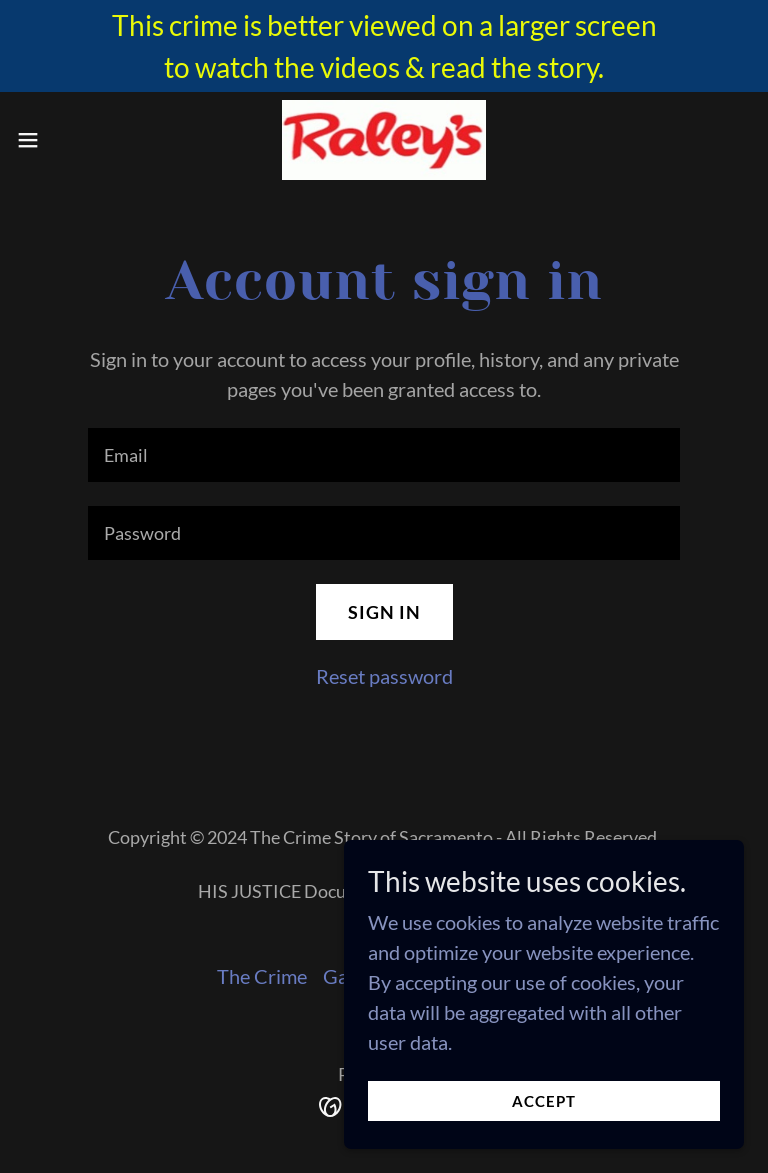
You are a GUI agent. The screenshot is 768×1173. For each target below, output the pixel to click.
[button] (64, 140)
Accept (544, 1101)
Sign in (384, 612)
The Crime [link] (262, 976)
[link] (383, 140)
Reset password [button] (384, 676)
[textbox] (384, 455)
